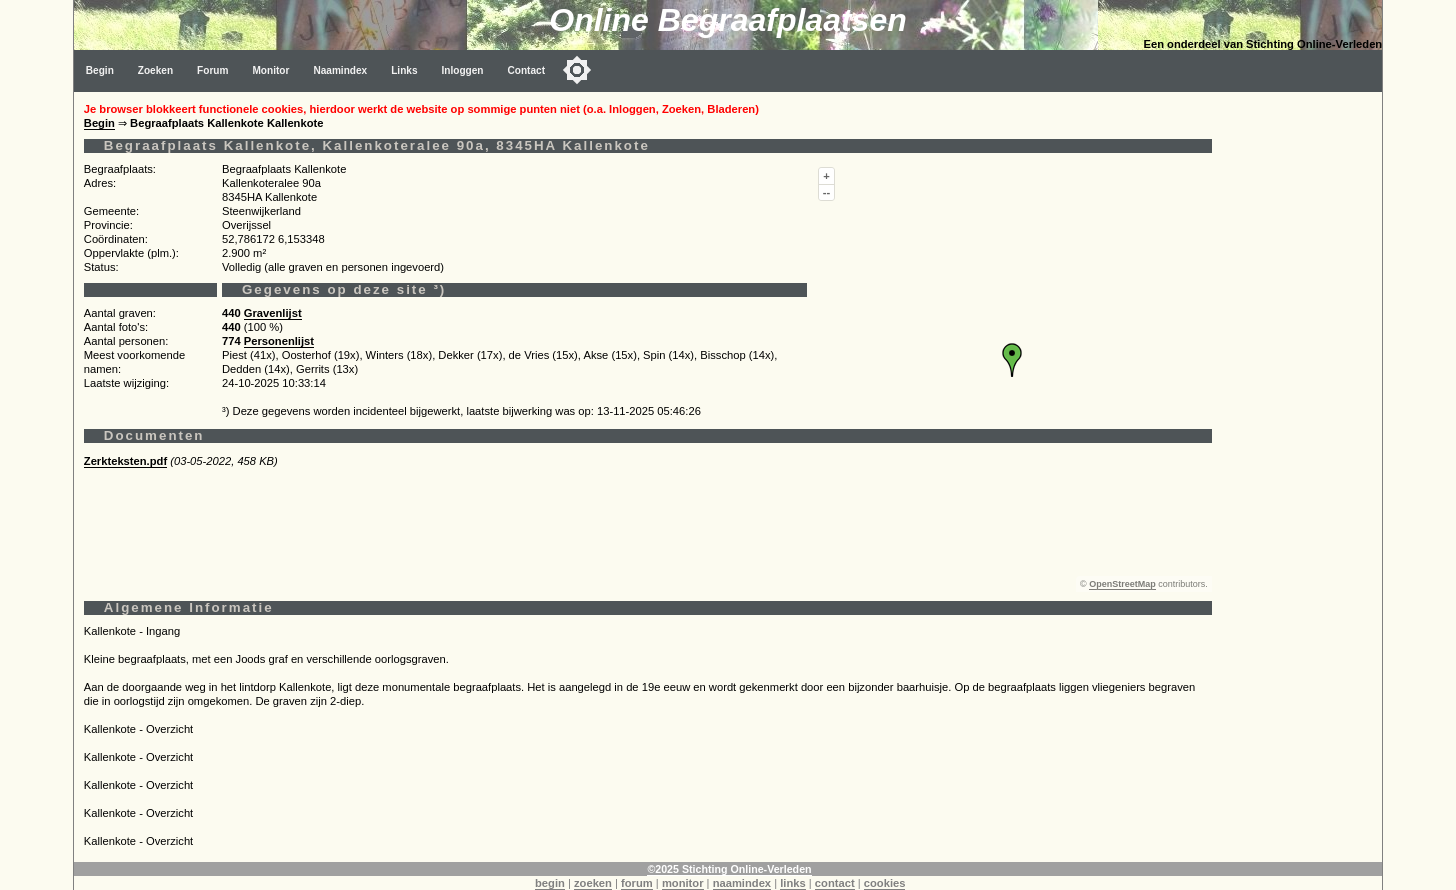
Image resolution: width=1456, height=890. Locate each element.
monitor (683, 883)
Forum (212, 70)
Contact (527, 70)
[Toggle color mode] (577, 70)
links (793, 883)
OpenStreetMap (1122, 584)
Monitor (270, 70)
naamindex (742, 883)
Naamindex (340, 70)
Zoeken (155, 70)
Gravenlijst (273, 313)
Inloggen (463, 70)
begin (550, 883)
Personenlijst (279, 341)
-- (826, 192)
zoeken (593, 883)
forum (637, 883)
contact (835, 883)
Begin (100, 70)
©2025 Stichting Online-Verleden (729, 869)
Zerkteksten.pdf (125, 461)
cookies (885, 883)
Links (404, 70)
